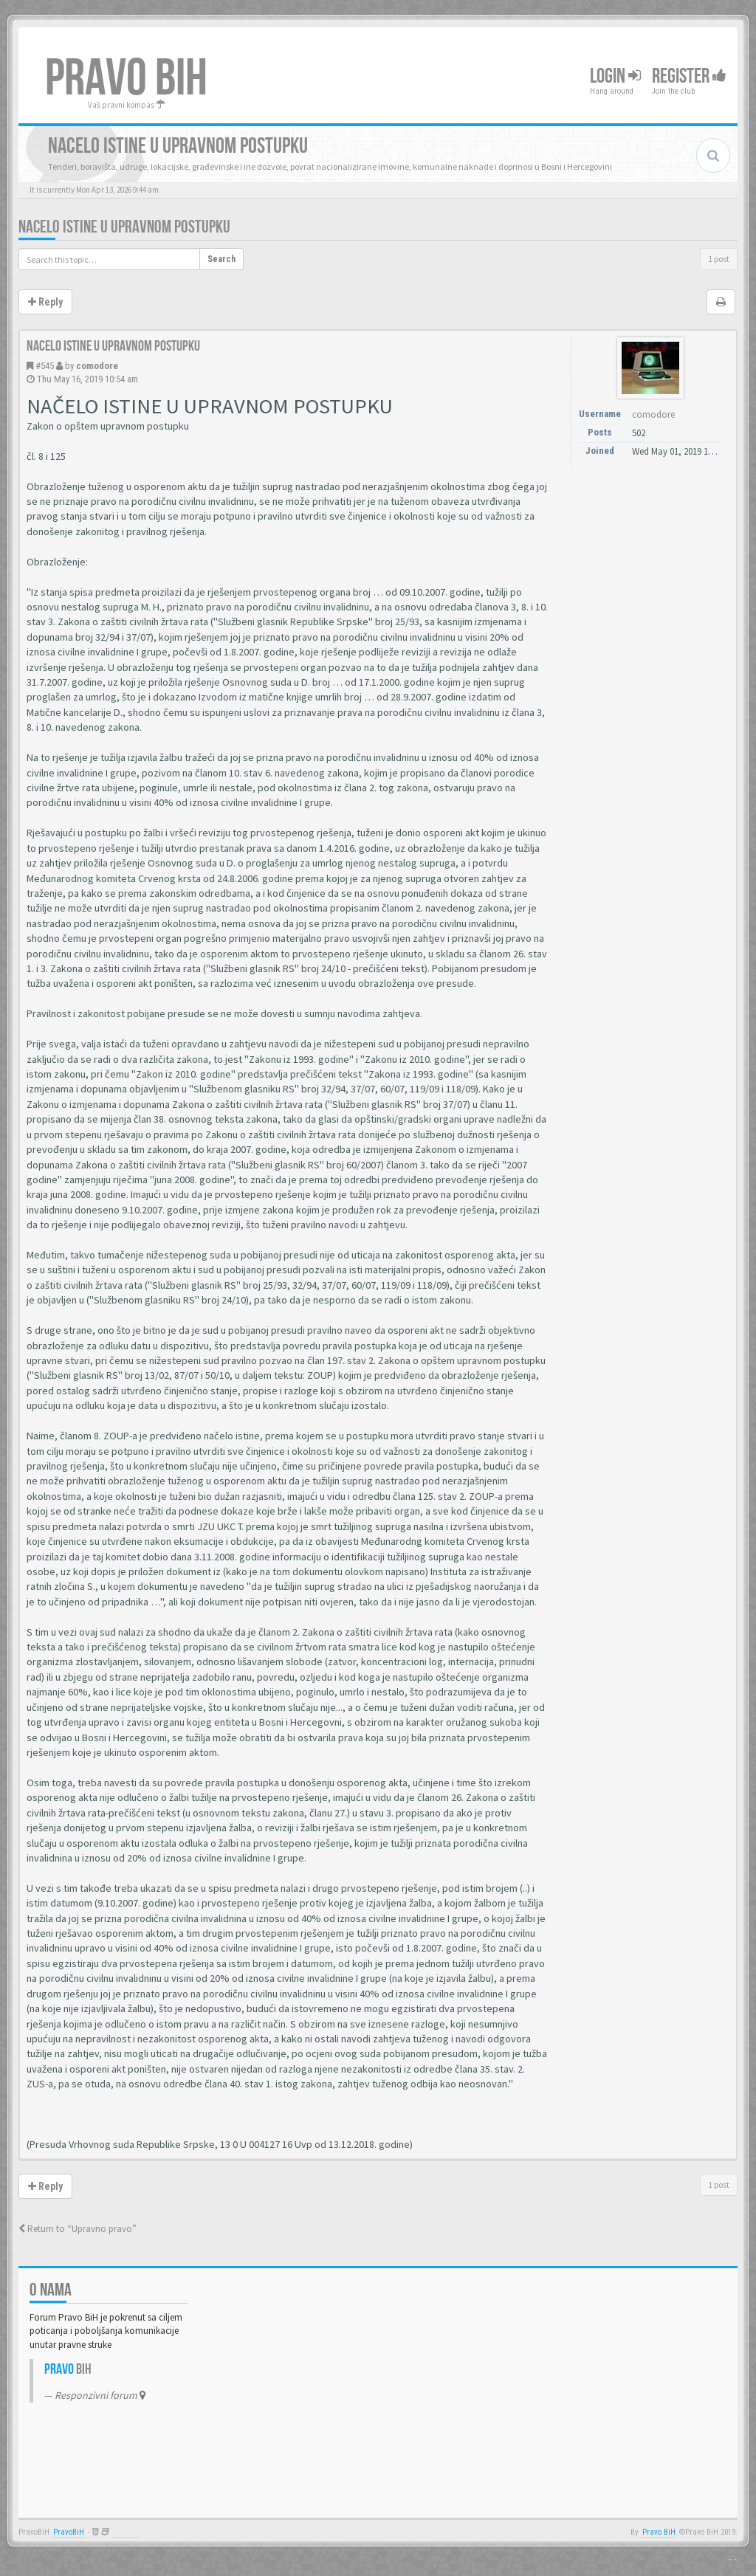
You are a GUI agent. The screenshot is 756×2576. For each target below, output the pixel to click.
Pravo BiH (659, 2532)
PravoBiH (68, 2532)
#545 (44, 365)
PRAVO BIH (126, 79)
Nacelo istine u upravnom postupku (124, 227)
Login (615, 76)
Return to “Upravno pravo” (77, 2228)
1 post (718, 258)
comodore (97, 365)
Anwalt (125, 2532)
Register (689, 76)
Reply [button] (45, 302)
